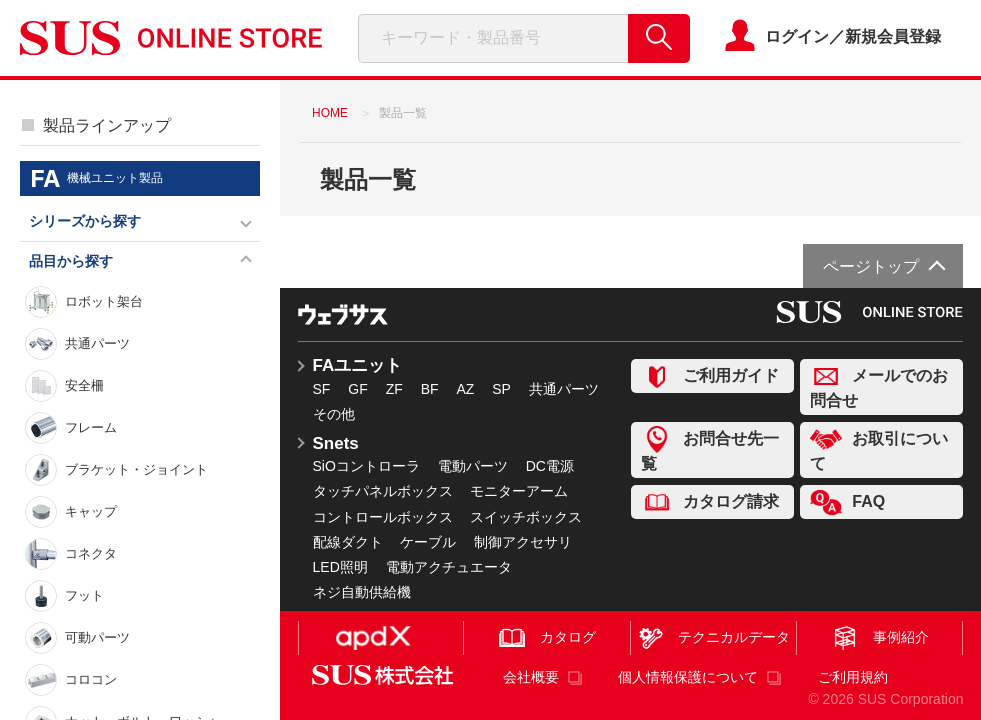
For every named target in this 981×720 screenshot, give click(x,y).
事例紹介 (880, 638)
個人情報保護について (688, 677)
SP (501, 389)
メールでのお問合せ (879, 386)
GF (357, 389)
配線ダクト (348, 542)
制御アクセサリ (523, 542)
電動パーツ (473, 466)
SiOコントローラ (366, 466)
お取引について (879, 449)
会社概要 (531, 677)
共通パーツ (564, 389)
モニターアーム (519, 491)
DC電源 (550, 466)
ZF (394, 389)
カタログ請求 (710, 502)
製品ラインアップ (107, 125)
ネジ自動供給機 (362, 592)
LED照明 (340, 567)
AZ (465, 389)
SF (322, 389)
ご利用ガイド (710, 376)
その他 (334, 414)
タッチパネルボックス (383, 491)
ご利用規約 (853, 677)
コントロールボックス (383, 517)
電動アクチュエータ (449, 567)
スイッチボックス (526, 517)
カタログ (547, 638)
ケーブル (428, 542)
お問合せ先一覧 (710, 449)
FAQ (847, 502)
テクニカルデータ (713, 638)
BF (430, 389)
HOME (330, 113)
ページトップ (871, 266)
